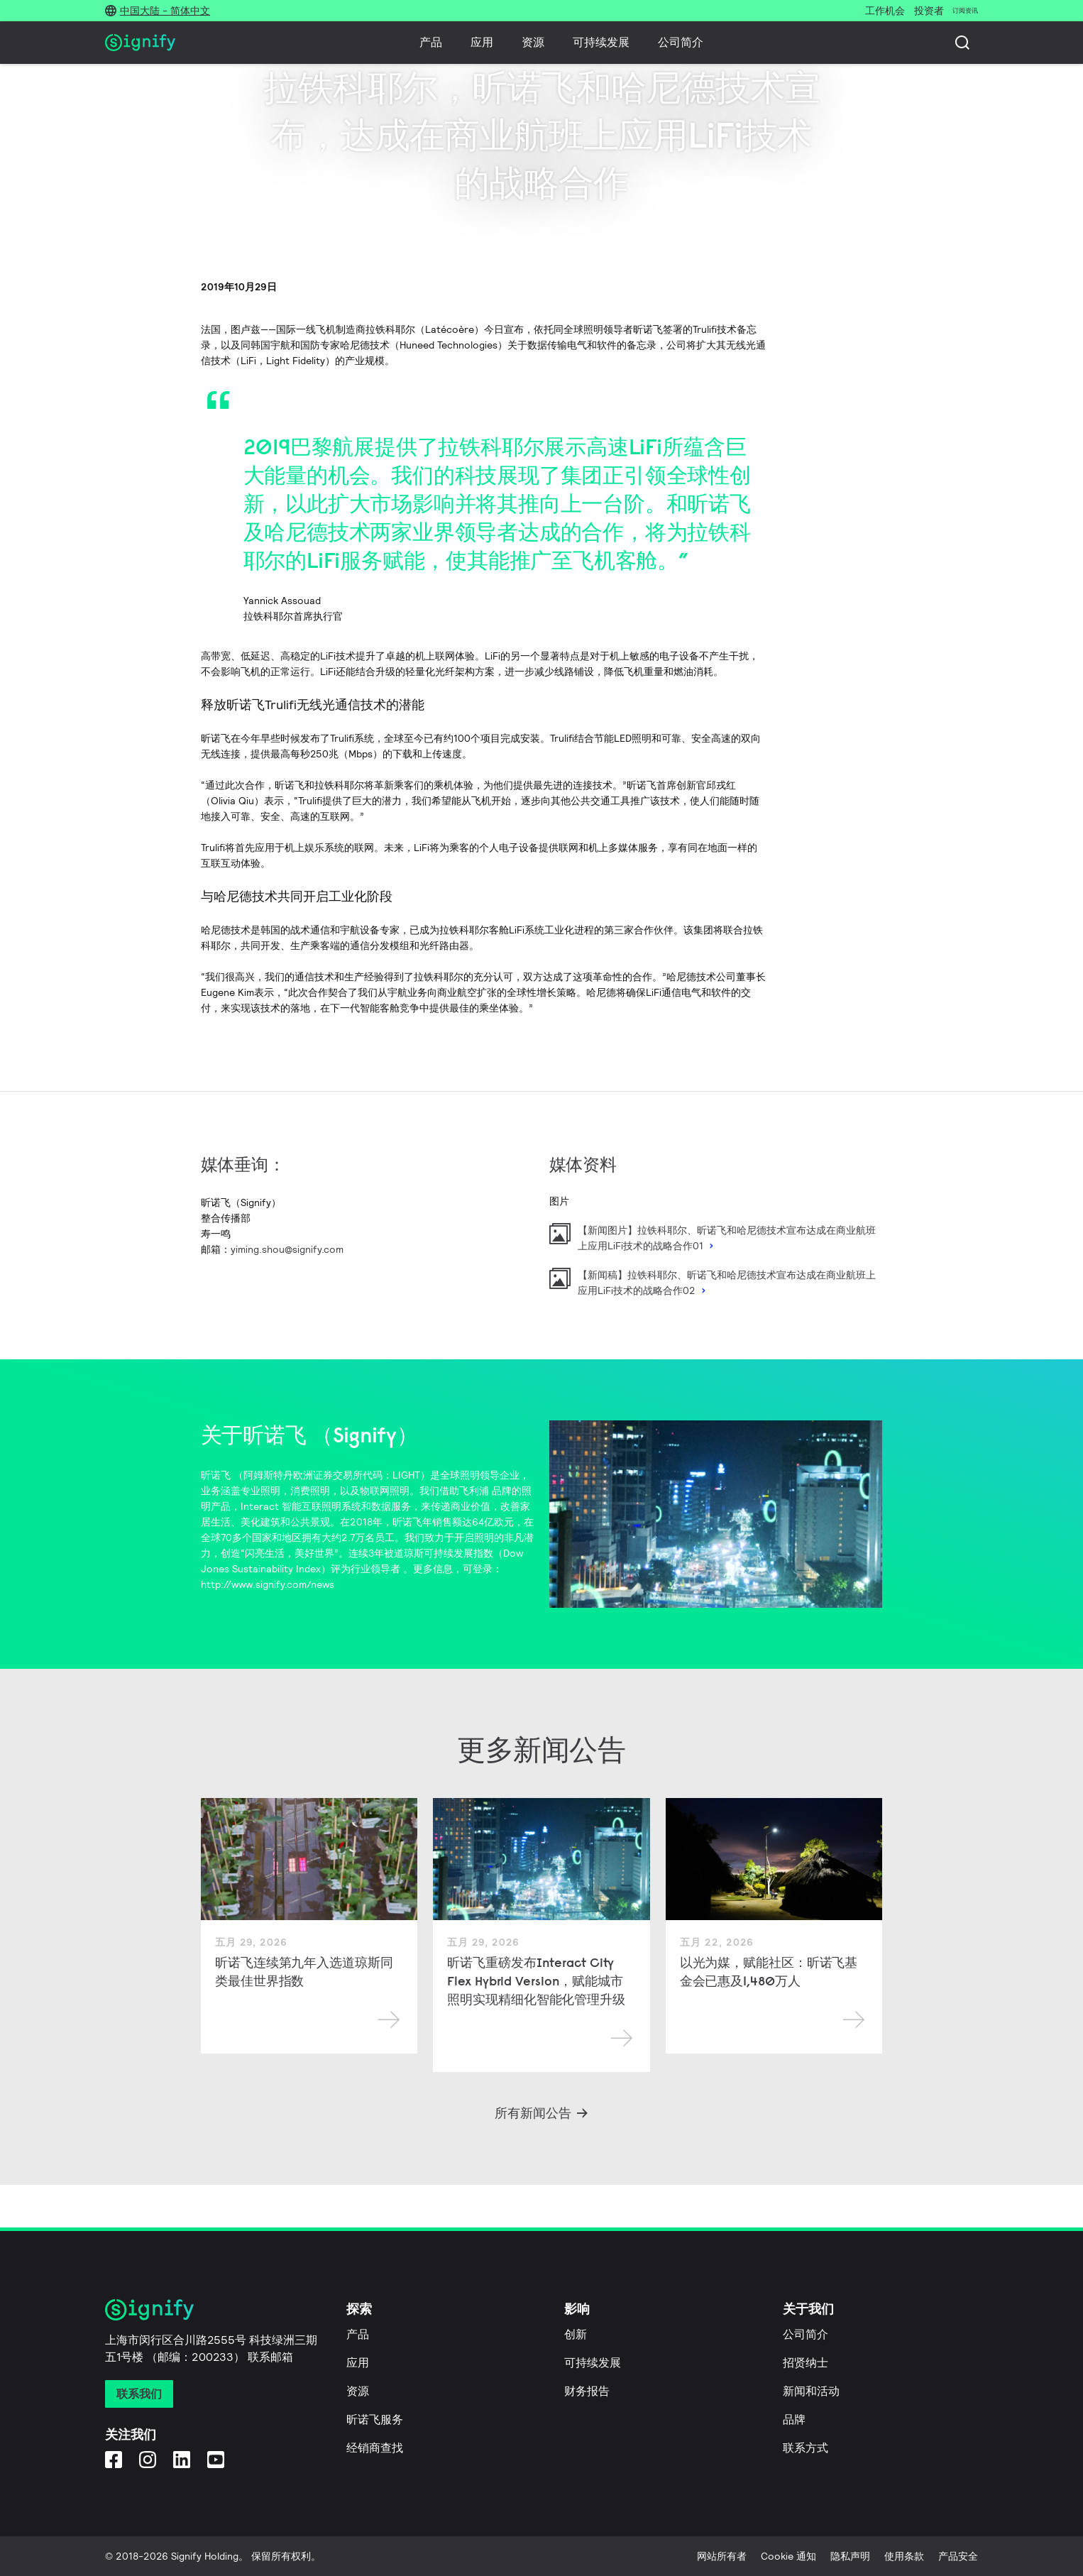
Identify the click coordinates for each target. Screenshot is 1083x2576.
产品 (430, 42)
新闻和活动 (811, 2391)
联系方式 (805, 2447)
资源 (533, 42)
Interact (260, 1506)
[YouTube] (215, 2459)
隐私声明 (850, 2556)
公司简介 (680, 42)
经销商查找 (374, 2447)
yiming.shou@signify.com (287, 1249)
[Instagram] (147, 2459)
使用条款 (904, 2556)
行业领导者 (375, 1568)
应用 (482, 42)
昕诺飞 (216, 1475)
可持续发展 (601, 42)
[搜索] (962, 42)
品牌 (794, 2419)
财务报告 (587, 2391)
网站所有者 (722, 2556)
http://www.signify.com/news (267, 1584)
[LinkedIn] (181, 2459)
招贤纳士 (805, 2362)
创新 (575, 2334)
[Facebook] (113, 2459)
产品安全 (958, 2556)
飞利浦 (474, 1490)
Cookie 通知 (788, 2556)
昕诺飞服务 (374, 2419)
